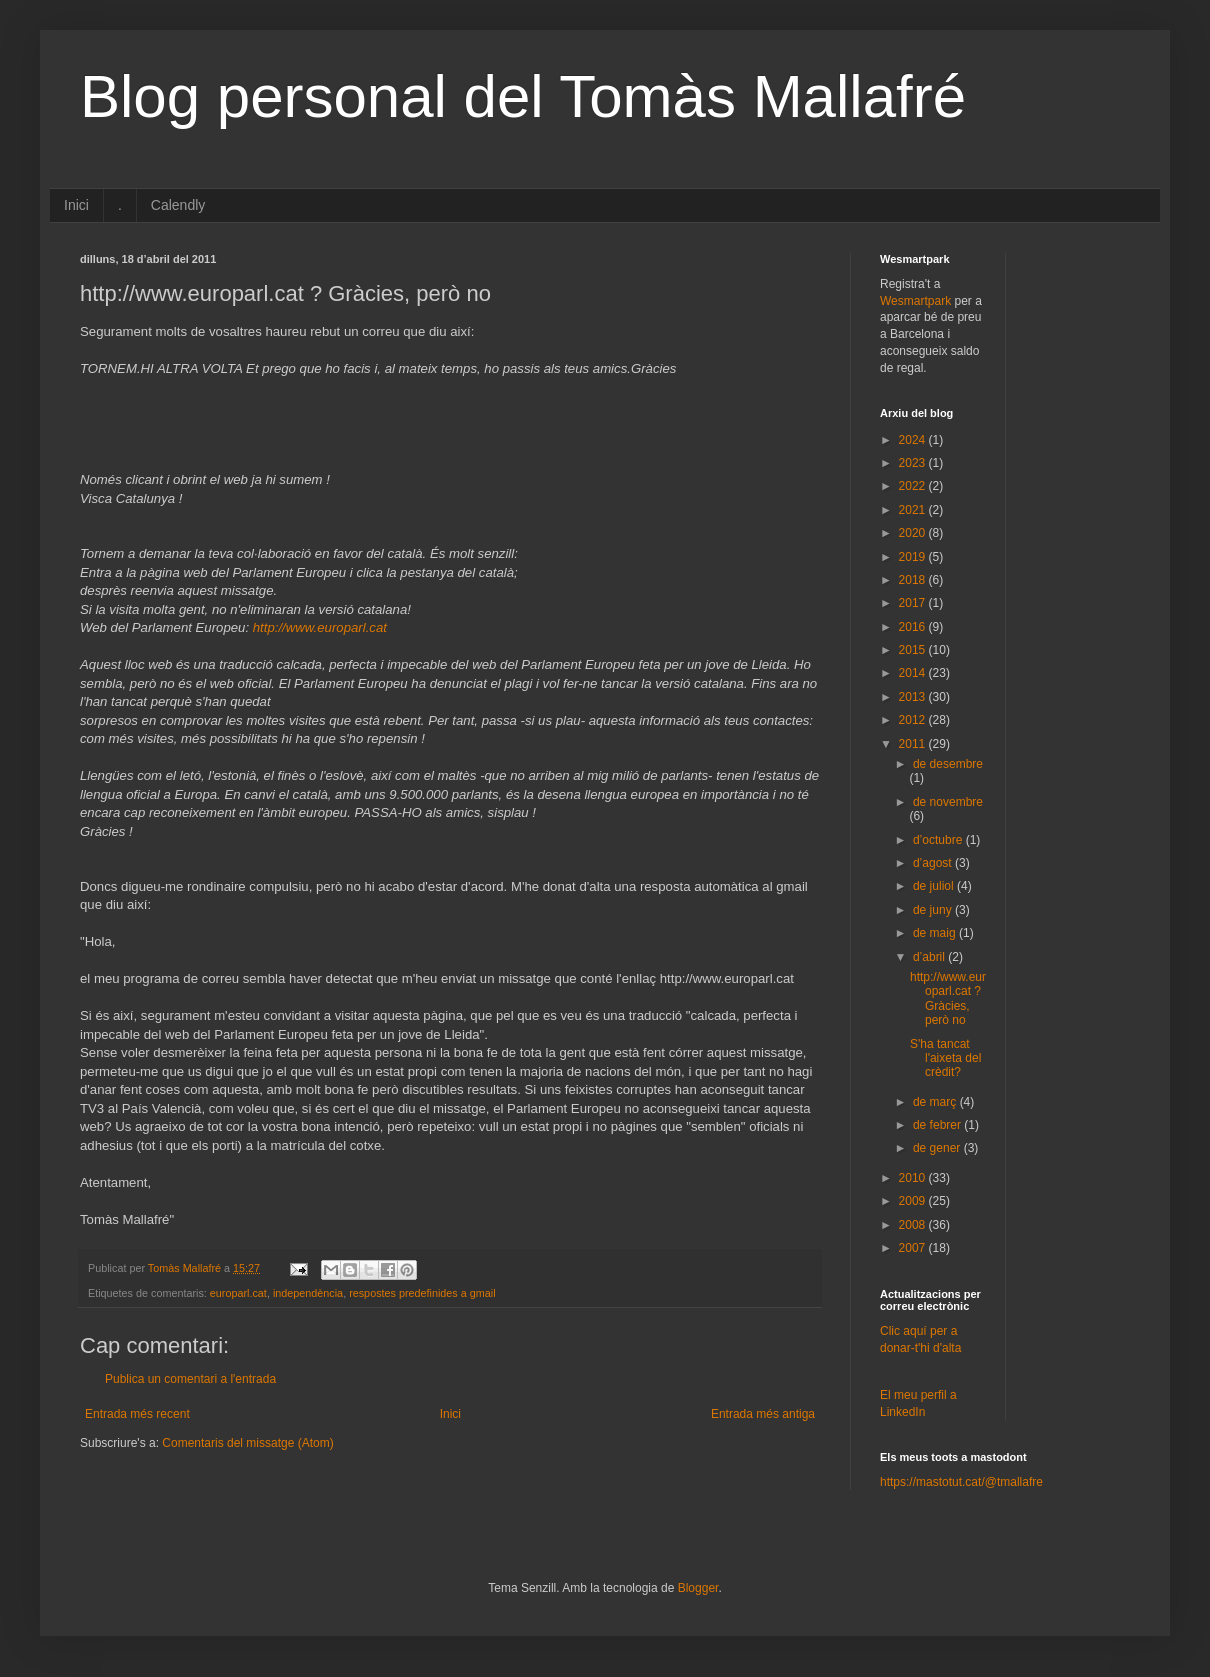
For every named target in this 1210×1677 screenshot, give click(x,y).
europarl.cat (238, 1293)
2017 (914, 603)
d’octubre (939, 840)
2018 (914, 580)
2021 (914, 510)
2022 (914, 486)
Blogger (698, 1588)
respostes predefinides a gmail (422, 1293)
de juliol (935, 886)
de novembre (948, 802)
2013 (914, 697)
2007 (914, 1248)
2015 (914, 650)
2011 (914, 744)
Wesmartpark (915, 301)
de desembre (948, 764)
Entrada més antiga (763, 1414)
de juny (934, 910)
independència (308, 1293)
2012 (914, 720)
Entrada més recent (137, 1414)
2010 (914, 1178)
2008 (914, 1225)
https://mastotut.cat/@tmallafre (961, 1482)
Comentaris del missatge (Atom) (247, 1443)
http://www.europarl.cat (320, 627)
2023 (914, 463)
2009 (914, 1201)
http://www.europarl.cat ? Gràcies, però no (948, 998)
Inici (76, 205)
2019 (914, 557)
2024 (914, 440)
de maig (936, 933)
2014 (914, 673)
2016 (914, 627)
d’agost (934, 863)
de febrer (938, 1125)
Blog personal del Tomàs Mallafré (523, 96)
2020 (914, 533)
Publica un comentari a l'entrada (190, 1379)
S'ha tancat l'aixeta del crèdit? (945, 1058)
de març (936, 1102)
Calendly (178, 205)
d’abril (930, 957)
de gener (938, 1148)
